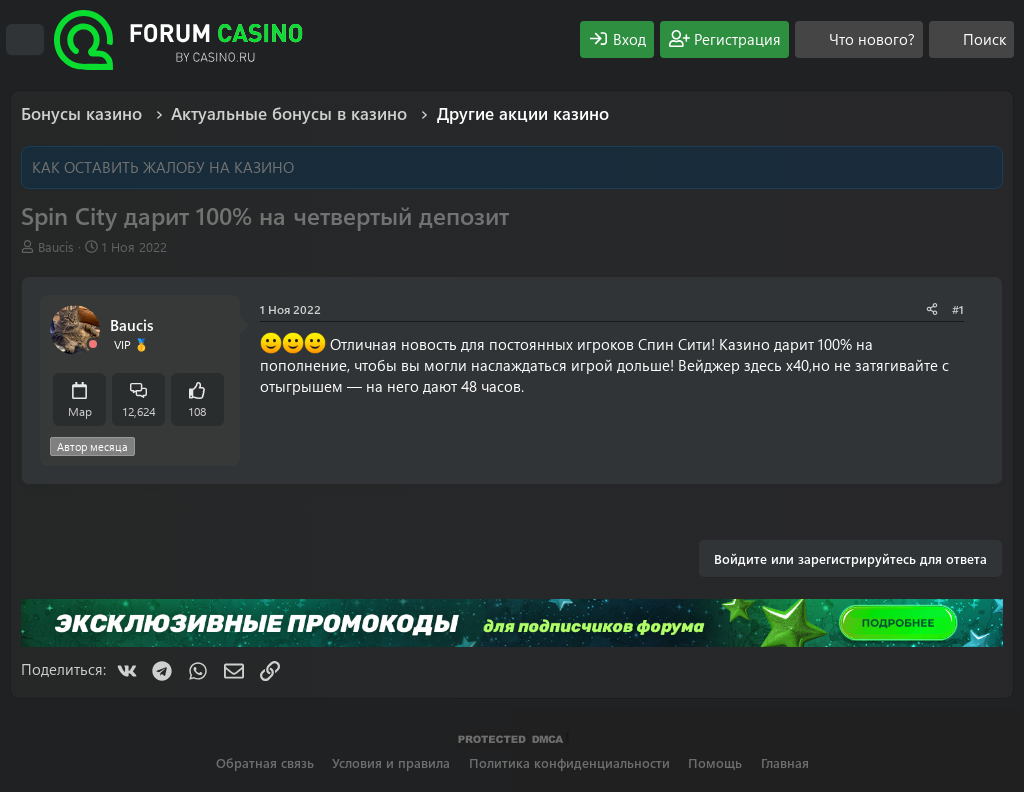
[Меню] (25, 40)
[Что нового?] (859, 39)
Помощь (715, 762)
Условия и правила (391, 762)
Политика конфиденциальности (569, 762)
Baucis (56, 246)
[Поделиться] (932, 309)
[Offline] (93, 344)
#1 (958, 309)
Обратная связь (265, 762)
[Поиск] (971, 39)
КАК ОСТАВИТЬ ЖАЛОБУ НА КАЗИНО (163, 167)
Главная (785, 762)
